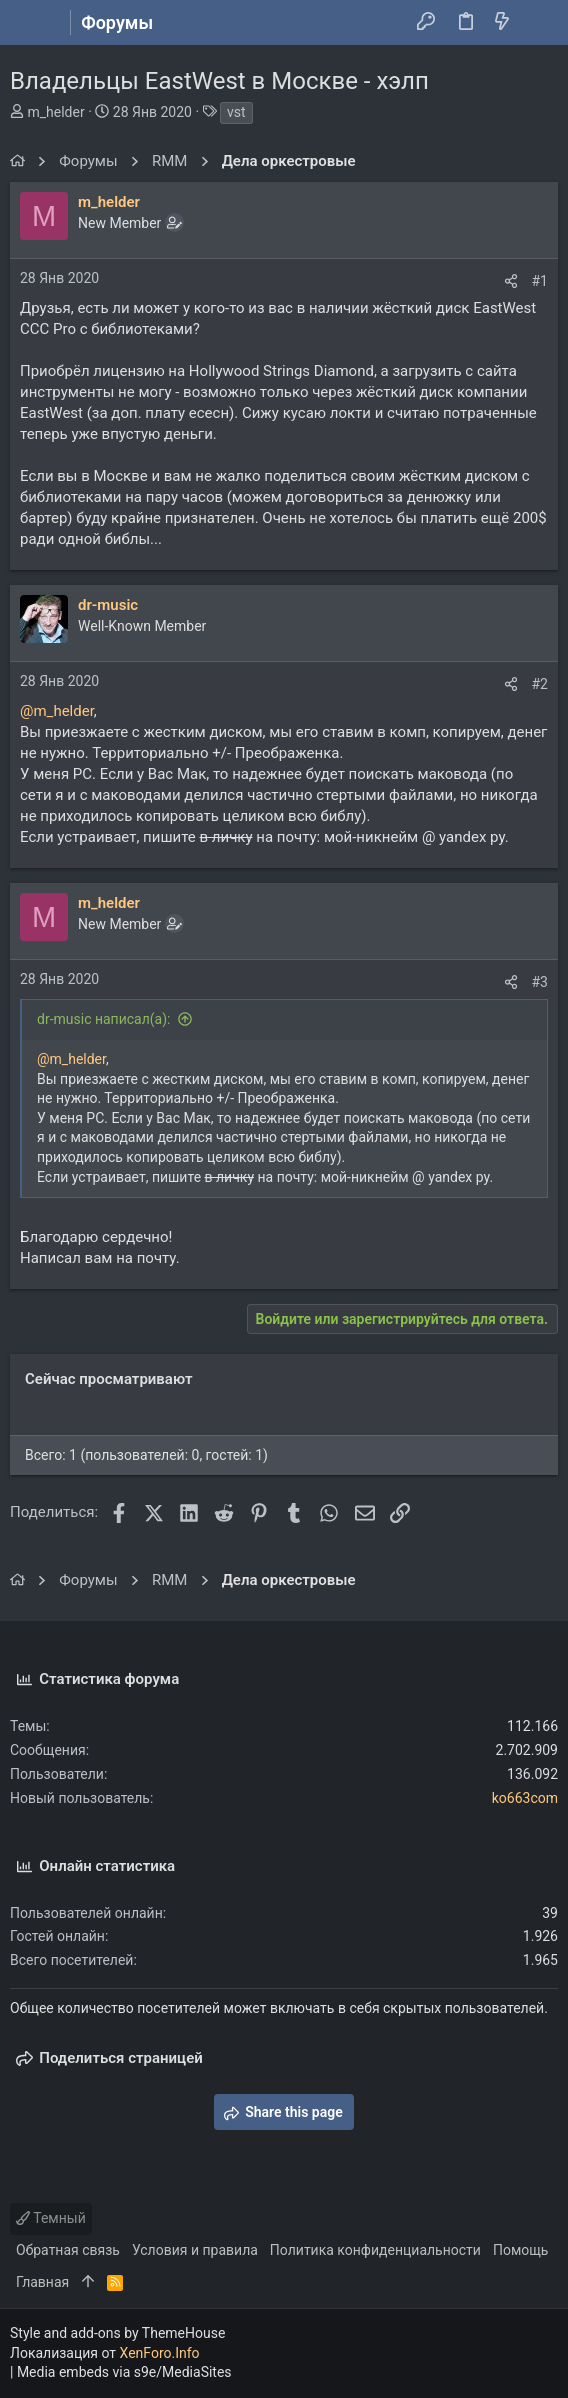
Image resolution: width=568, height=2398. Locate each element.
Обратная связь (68, 2250)
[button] (30, 23)
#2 (540, 684)
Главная (42, 2282)
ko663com (525, 1798)
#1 (540, 281)
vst (236, 112)
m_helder (55, 112)
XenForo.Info (160, 2353)
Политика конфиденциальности (375, 2250)
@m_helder (57, 711)
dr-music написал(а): (104, 1019)
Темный (51, 2218)
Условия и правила (195, 2250)
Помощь (521, 2250)
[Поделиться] (511, 281)
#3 (540, 982)
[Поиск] (538, 23)
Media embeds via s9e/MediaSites (124, 2372)
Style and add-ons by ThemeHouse (117, 2333)
